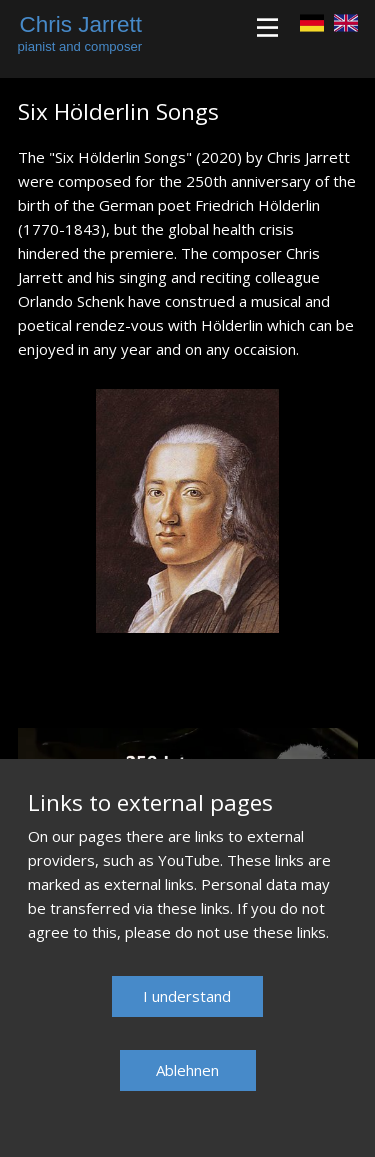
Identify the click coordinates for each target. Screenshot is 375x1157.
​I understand (187, 996)
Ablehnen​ (187, 1070)
